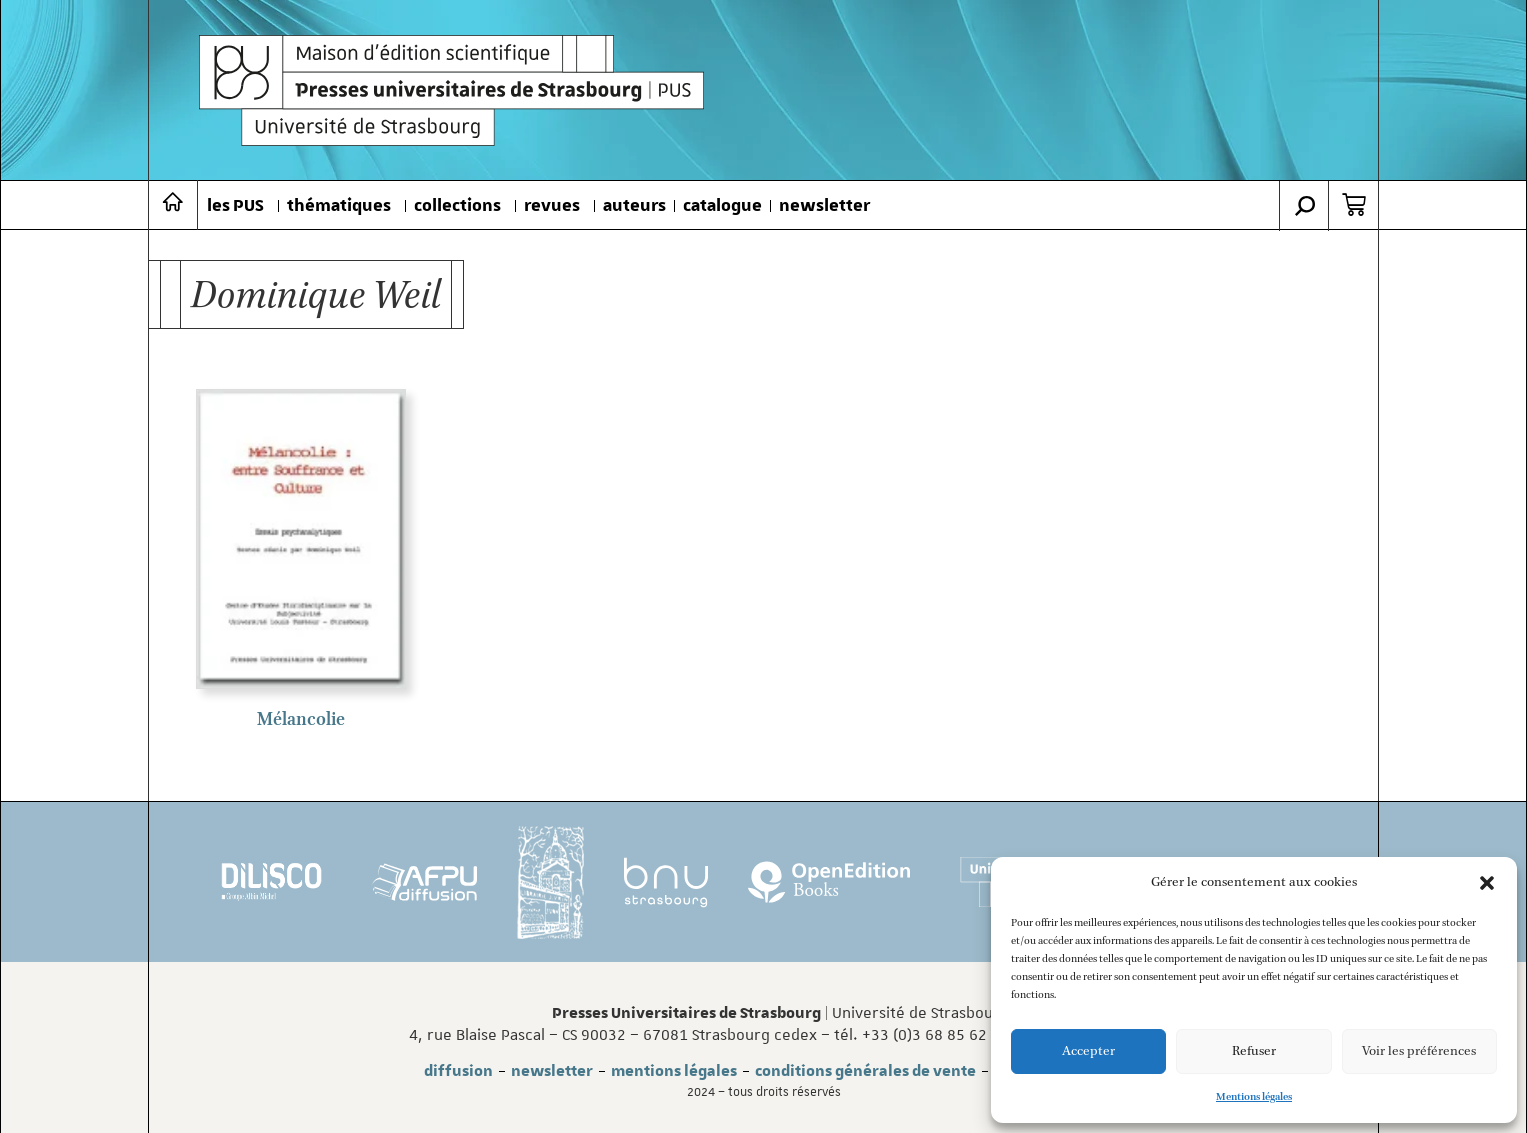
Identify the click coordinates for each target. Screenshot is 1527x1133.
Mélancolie (301, 720)
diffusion (458, 1071)
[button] (1487, 883)
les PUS (235, 206)
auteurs (634, 206)
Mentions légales (1254, 1097)
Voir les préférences (1419, 1051)
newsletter (824, 206)
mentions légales (674, 1071)
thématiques (339, 206)
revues (552, 206)
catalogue (722, 206)
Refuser (1254, 1051)
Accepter (1088, 1051)
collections (457, 206)
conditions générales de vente (865, 1071)
